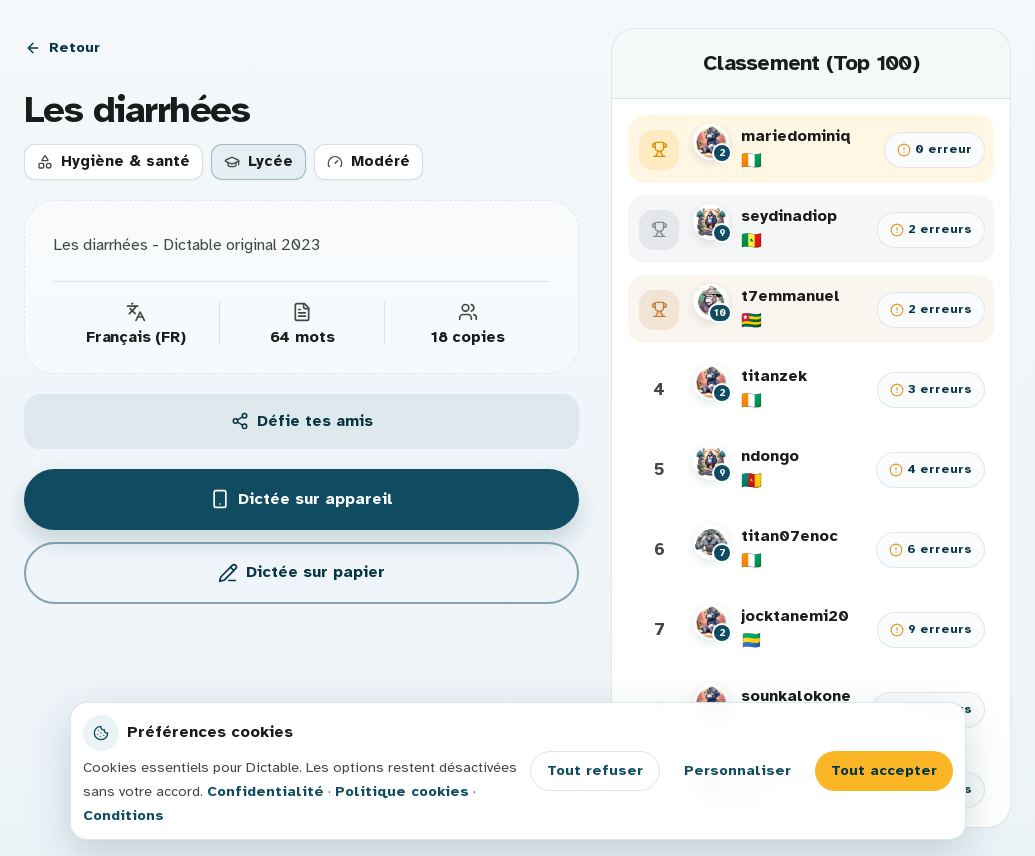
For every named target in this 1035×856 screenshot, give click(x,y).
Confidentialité (265, 791)
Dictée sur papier (301, 572)
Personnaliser (737, 770)
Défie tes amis (302, 421)
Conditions (123, 815)
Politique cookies (402, 791)
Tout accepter (884, 770)
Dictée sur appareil (301, 499)
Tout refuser (595, 770)
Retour (62, 47)
